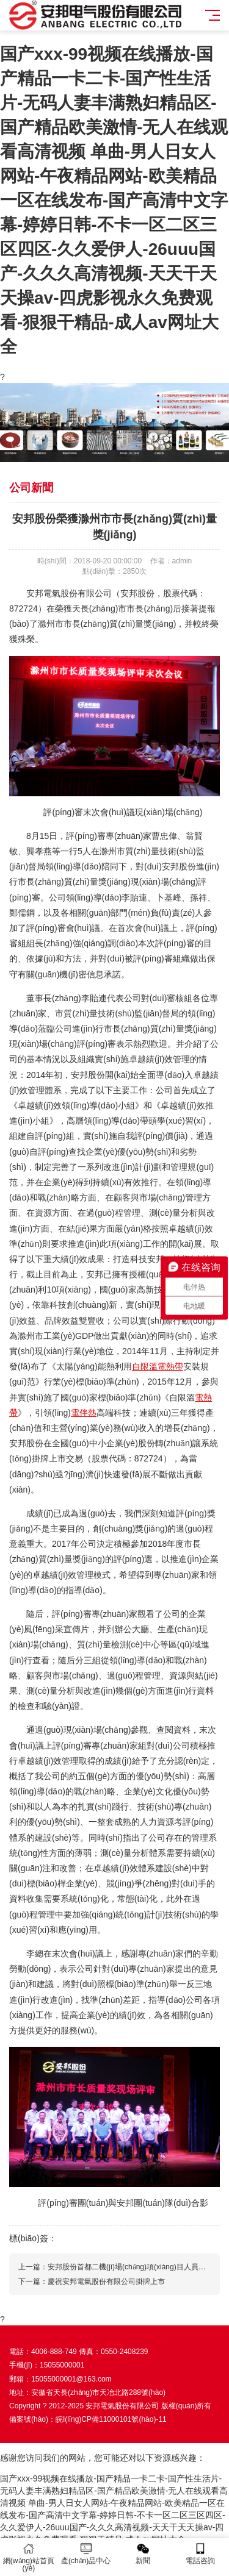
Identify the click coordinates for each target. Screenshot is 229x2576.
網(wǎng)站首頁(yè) (28, 2557)
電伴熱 (83, 1413)
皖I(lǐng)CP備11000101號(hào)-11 (111, 2419)
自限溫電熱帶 (157, 1366)
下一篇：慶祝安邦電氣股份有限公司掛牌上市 (91, 2281)
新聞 (143, 2553)
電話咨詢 (200, 2553)
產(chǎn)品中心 (86, 2553)
